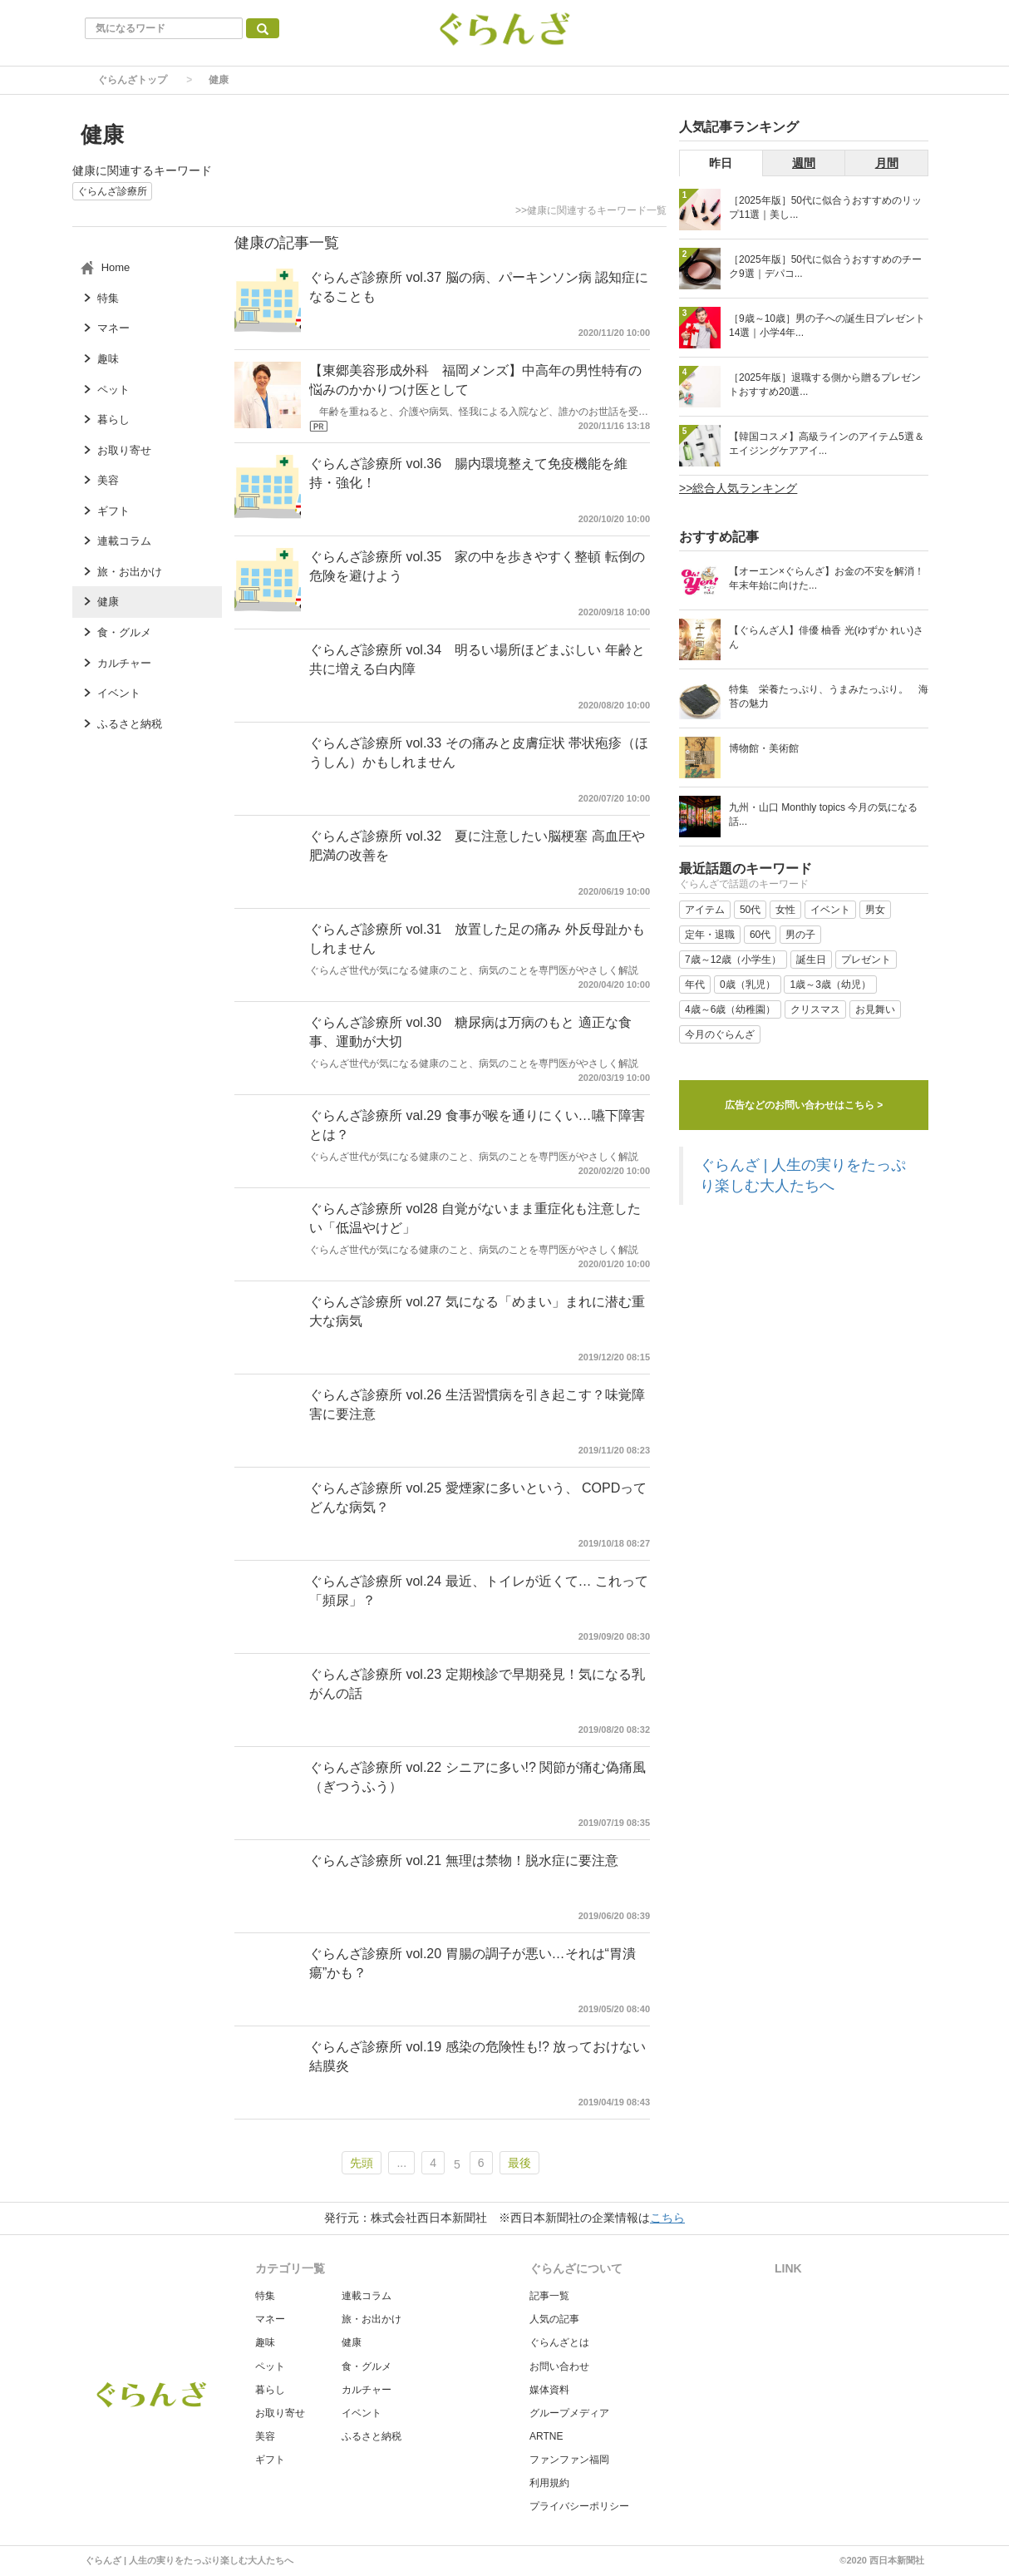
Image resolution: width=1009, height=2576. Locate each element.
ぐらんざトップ (132, 80)
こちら (667, 2217)
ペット (270, 2366)
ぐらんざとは (559, 2342)
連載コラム (366, 2296)
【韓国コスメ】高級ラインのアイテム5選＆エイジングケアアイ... (826, 443)
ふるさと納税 (371, 2436)
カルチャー (366, 2390)
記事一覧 (549, 2296)
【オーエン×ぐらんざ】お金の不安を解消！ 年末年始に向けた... (826, 578)
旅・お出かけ (371, 2319)
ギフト (270, 2459)
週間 (803, 163)
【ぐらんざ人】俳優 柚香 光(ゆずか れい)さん (826, 637)
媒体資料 (549, 2390)
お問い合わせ (559, 2366)
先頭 (361, 2162)
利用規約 (549, 2483)
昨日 (720, 163)
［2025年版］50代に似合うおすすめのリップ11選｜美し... (825, 207)
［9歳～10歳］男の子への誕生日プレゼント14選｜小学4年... (827, 325)
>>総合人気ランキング (738, 488)
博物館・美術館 (764, 748)
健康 (352, 2342)
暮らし (270, 2390)
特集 (265, 2296)
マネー (270, 2319)
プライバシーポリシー (579, 2506)
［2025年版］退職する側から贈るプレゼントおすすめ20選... (825, 384)
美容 (265, 2436)
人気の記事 (554, 2319)
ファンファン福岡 (569, 2459)
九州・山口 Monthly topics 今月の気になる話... (823, 814)
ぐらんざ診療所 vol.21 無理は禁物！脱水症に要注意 (463, 1860)
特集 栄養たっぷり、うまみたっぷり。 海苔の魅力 (828, 696)
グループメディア (569, 2413)
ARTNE (546, 2436)
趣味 (265, 2342)
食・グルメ (366, 2366)
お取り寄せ (280, 2413)
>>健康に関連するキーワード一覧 (591, 210)
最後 (519, 2162)
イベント (361, 2413)
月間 (886, 163)
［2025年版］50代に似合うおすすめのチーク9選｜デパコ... (825, 266)
